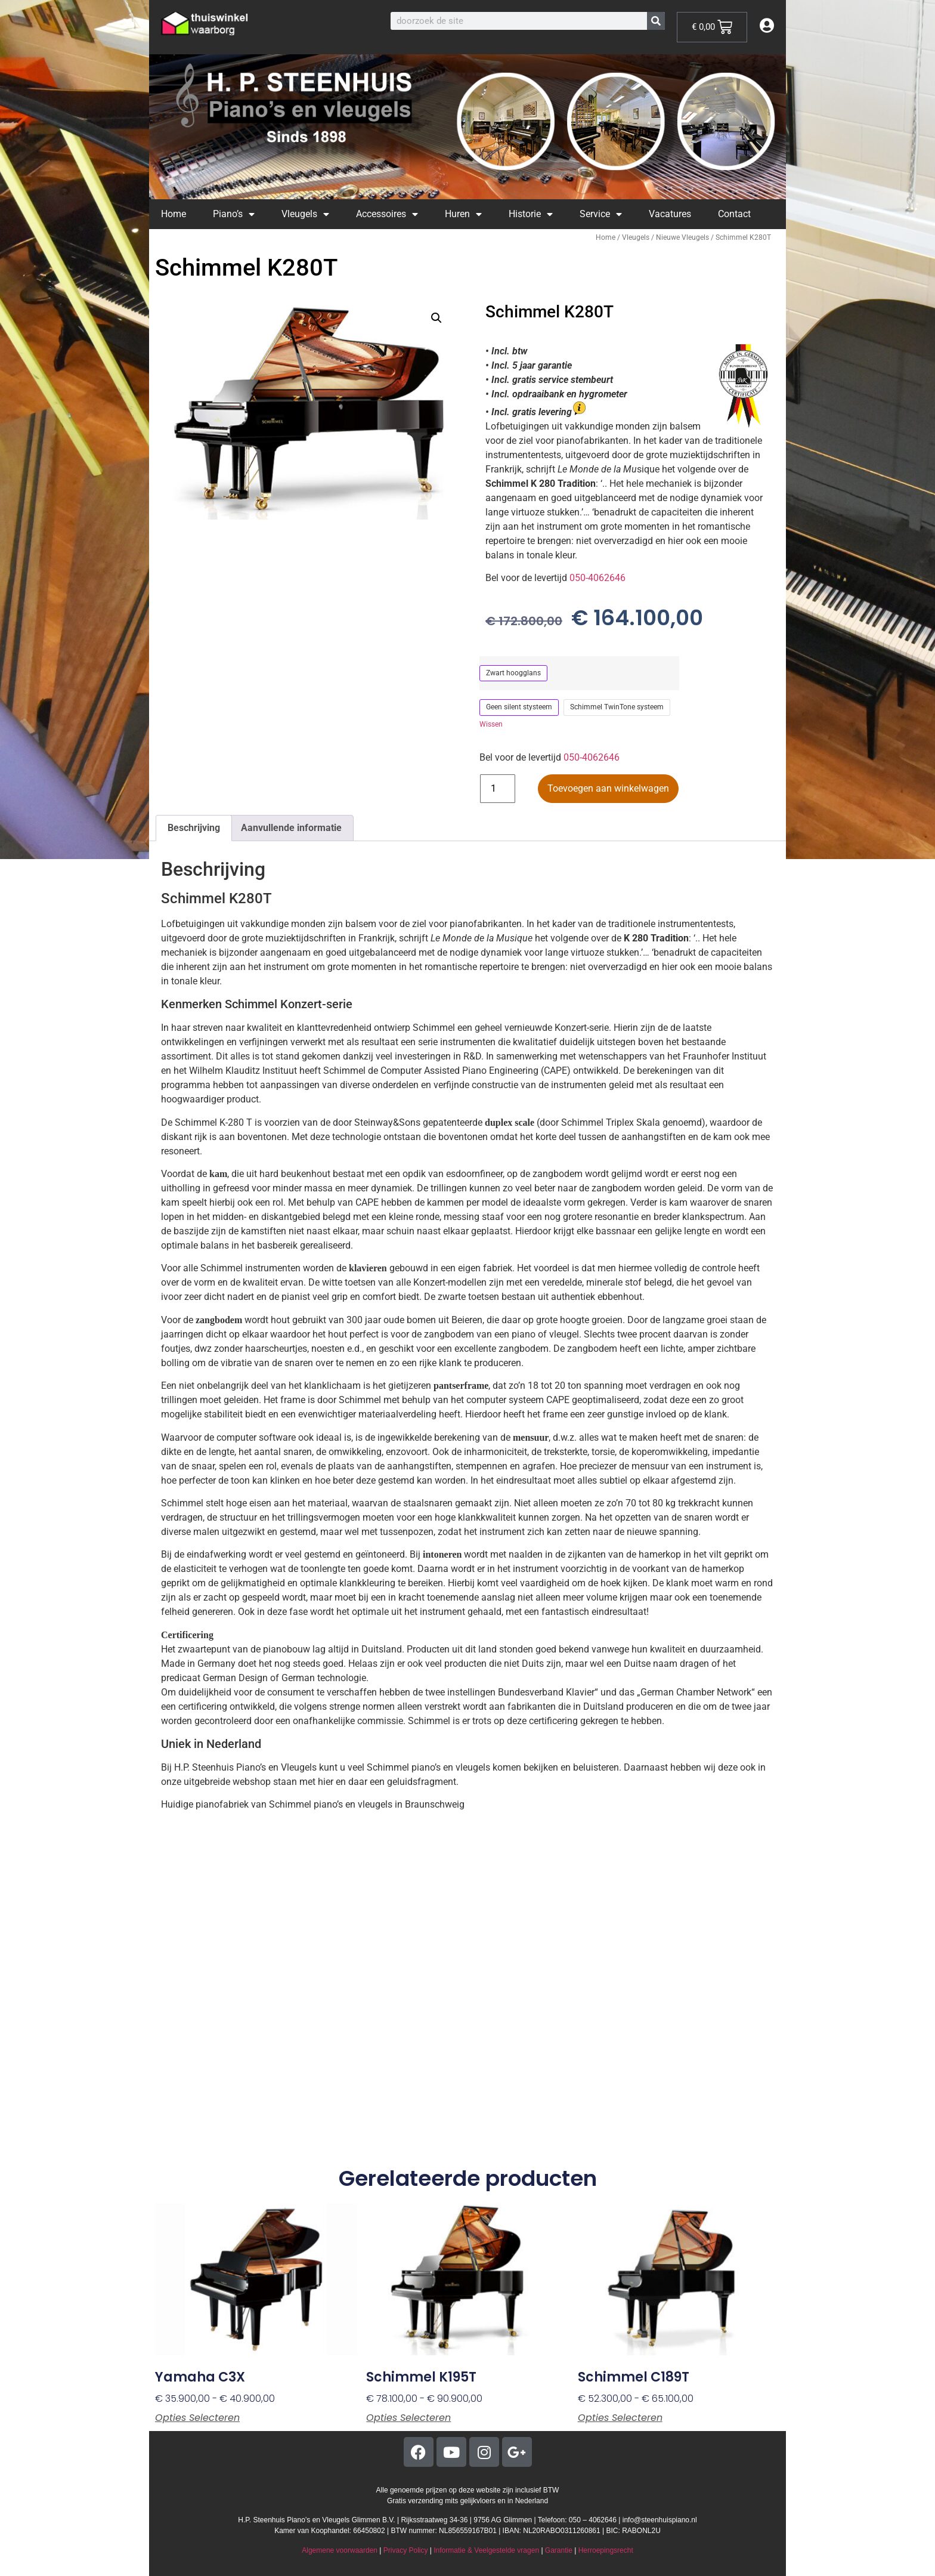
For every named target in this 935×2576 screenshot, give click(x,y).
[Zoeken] (656, 21)
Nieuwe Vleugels (682, 237)
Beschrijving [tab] (194, 827)
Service (601, 214)
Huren (463, 214)
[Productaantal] (497, 788)
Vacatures (670, 214)
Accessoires (387, 214)
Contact (734, 214)
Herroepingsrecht (605, 2550)
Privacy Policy (405, 2550)
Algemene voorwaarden (339, 2550)
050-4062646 (597, 577)
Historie (531, 214)
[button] (436, 318)
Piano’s (234, 214)
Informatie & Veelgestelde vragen (486, 2550)
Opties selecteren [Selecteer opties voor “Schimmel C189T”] (620, 2418)
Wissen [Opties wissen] (491, 724)
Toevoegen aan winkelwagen (608, 788)
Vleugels (305, 214)
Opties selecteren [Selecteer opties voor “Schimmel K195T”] (408, 2418)
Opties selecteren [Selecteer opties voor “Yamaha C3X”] (197, 2418)
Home (173, 214)
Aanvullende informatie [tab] (291, 827)
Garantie (558, 2550)
